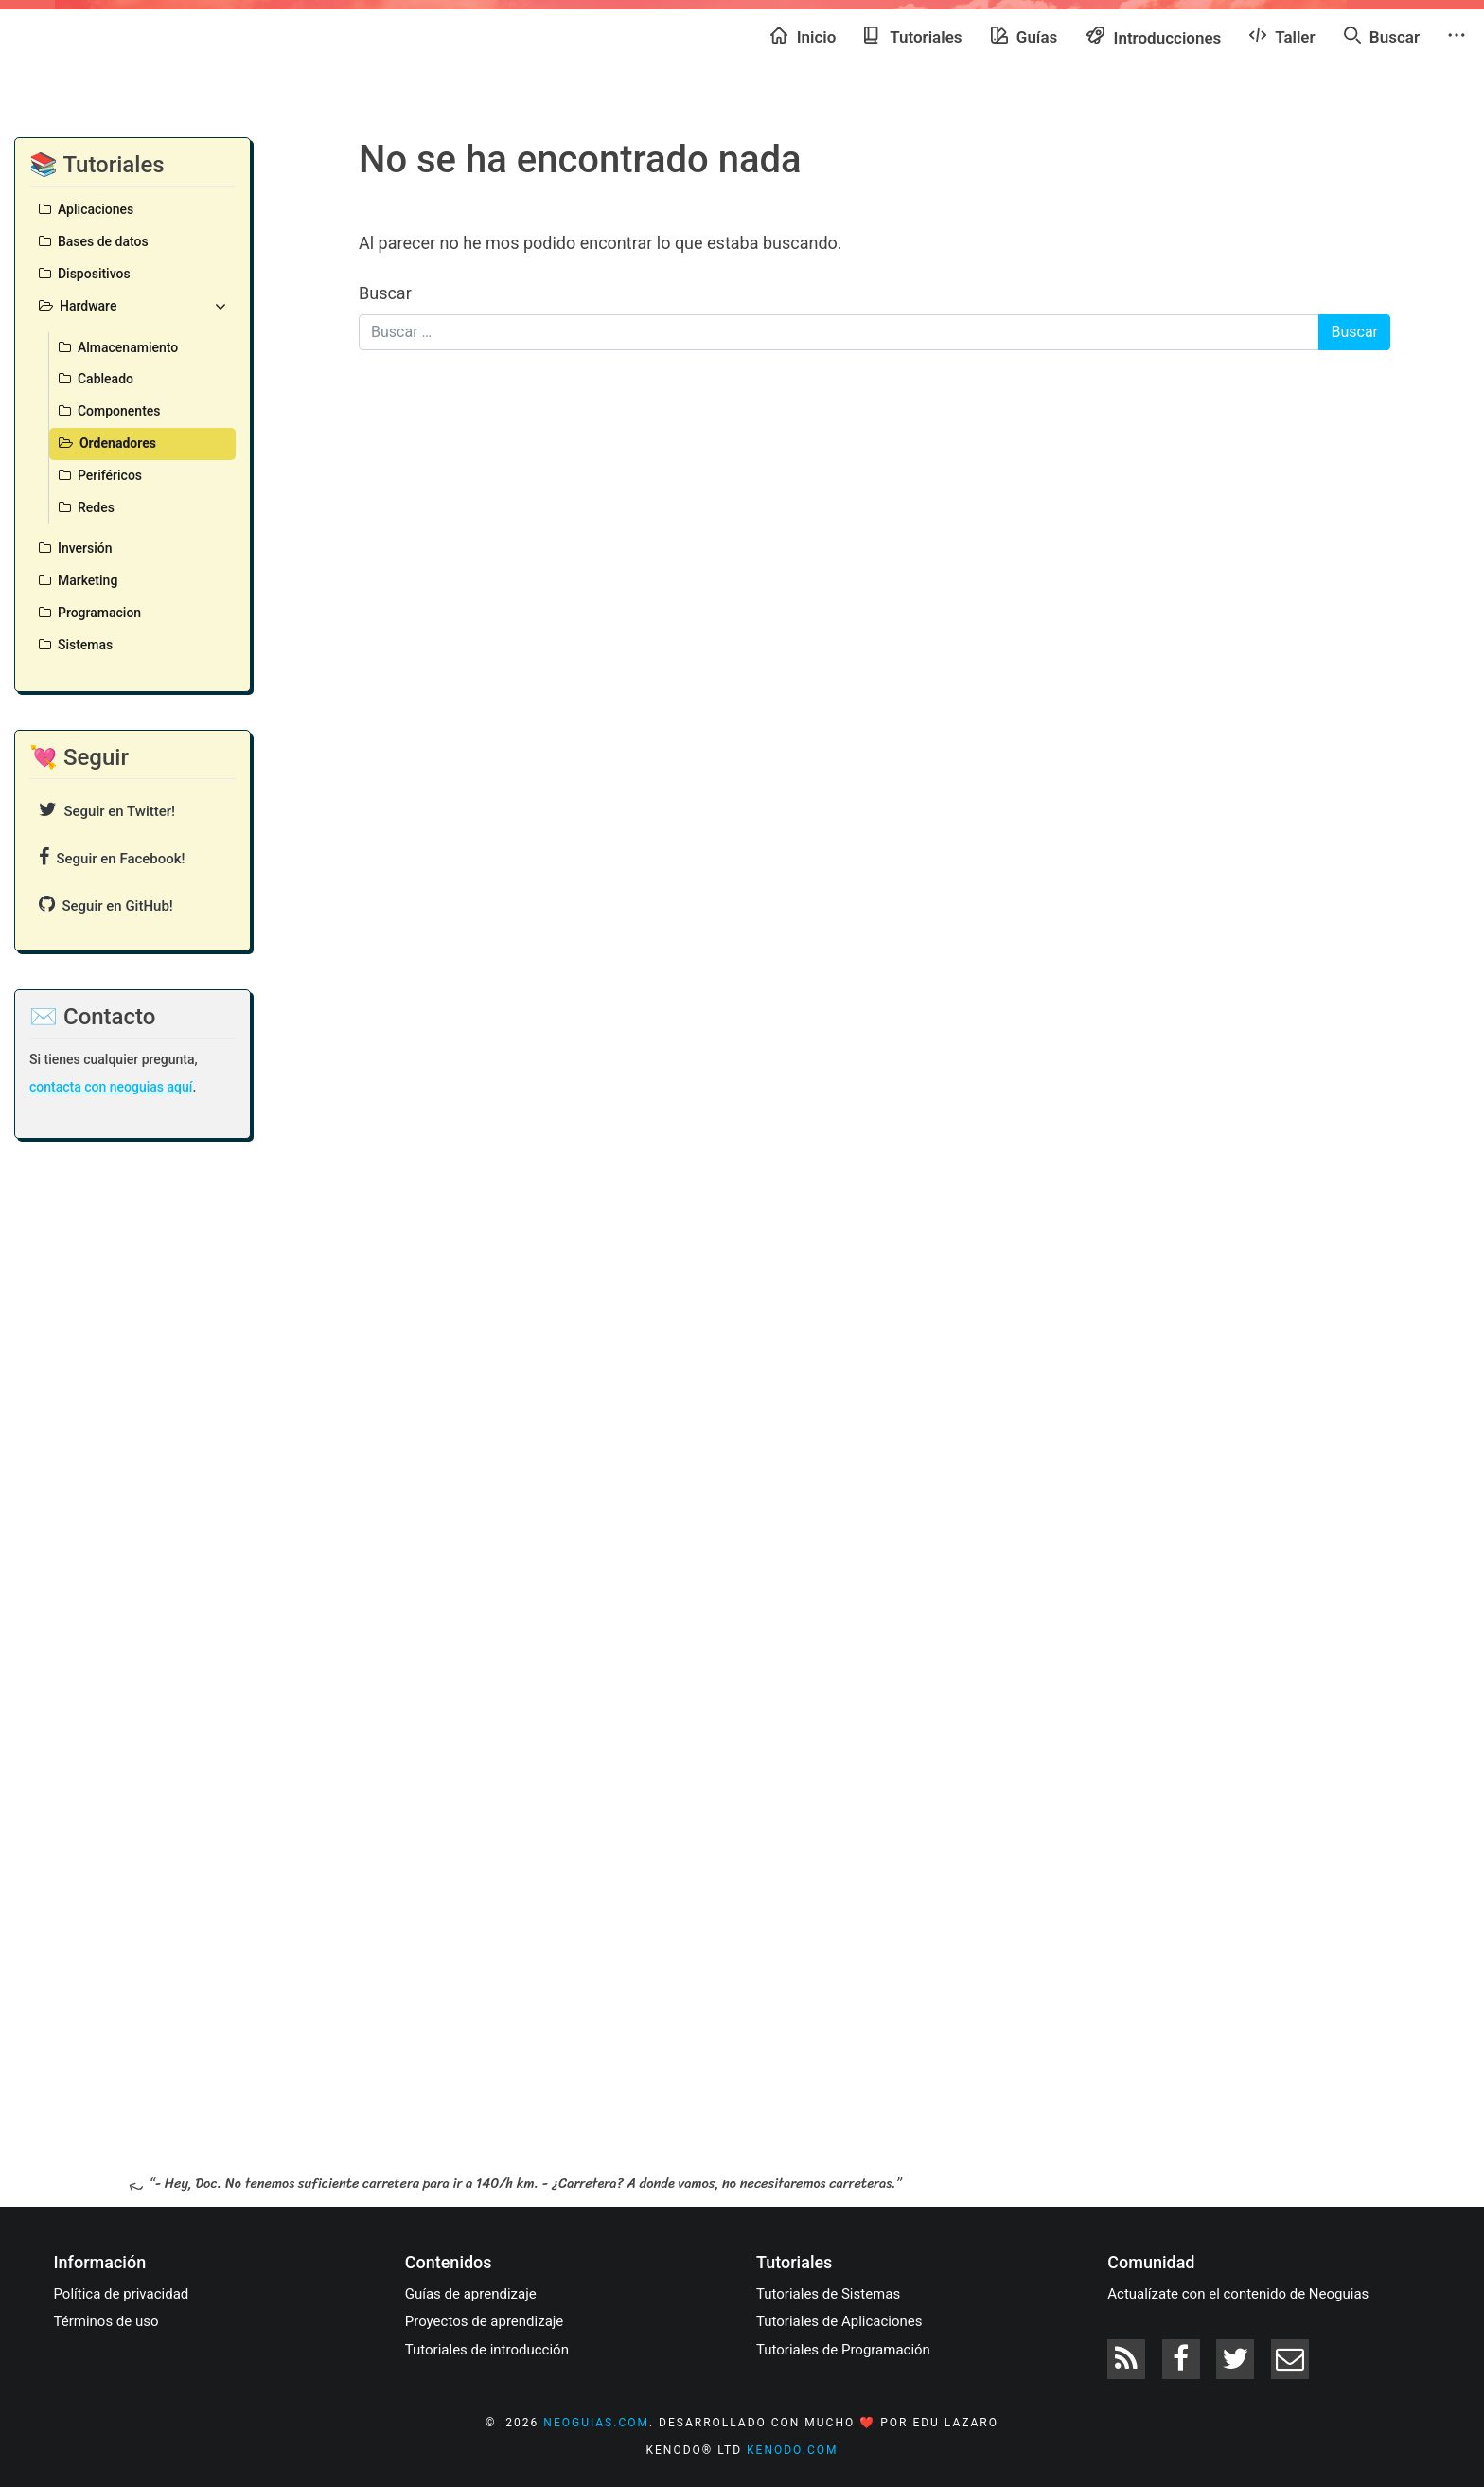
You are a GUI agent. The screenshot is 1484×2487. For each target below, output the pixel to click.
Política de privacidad (121, 2293)
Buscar (1382, 36)
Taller (1282, 36)
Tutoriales (913, 36)
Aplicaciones (86, 209)
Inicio (803, 36)
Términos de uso (106, 2321)
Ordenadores (107, 443)
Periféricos (100, 475)
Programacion (90, 612)
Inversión (76, 548)
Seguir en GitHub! (106, 905)
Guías (1024, 36)
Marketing (78, 580)
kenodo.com (792, 2450)
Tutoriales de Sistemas (828, 2293)
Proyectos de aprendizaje (484, 2321)
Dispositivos (85, 273)
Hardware (132, 306)
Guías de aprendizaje (471, 2293)
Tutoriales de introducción (487, 2349)
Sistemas (76, 644)
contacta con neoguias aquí (110, 1086)
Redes (87, 507)
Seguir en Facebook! (112, 857)
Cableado (96, 378)
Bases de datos (94, 241)
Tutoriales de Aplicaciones (839, 2321)
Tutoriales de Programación (843, 2349)
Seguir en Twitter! (107, 810)
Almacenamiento (118, 347)
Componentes (110, 410)
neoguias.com (596, 2422)
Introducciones (1153, 36)
